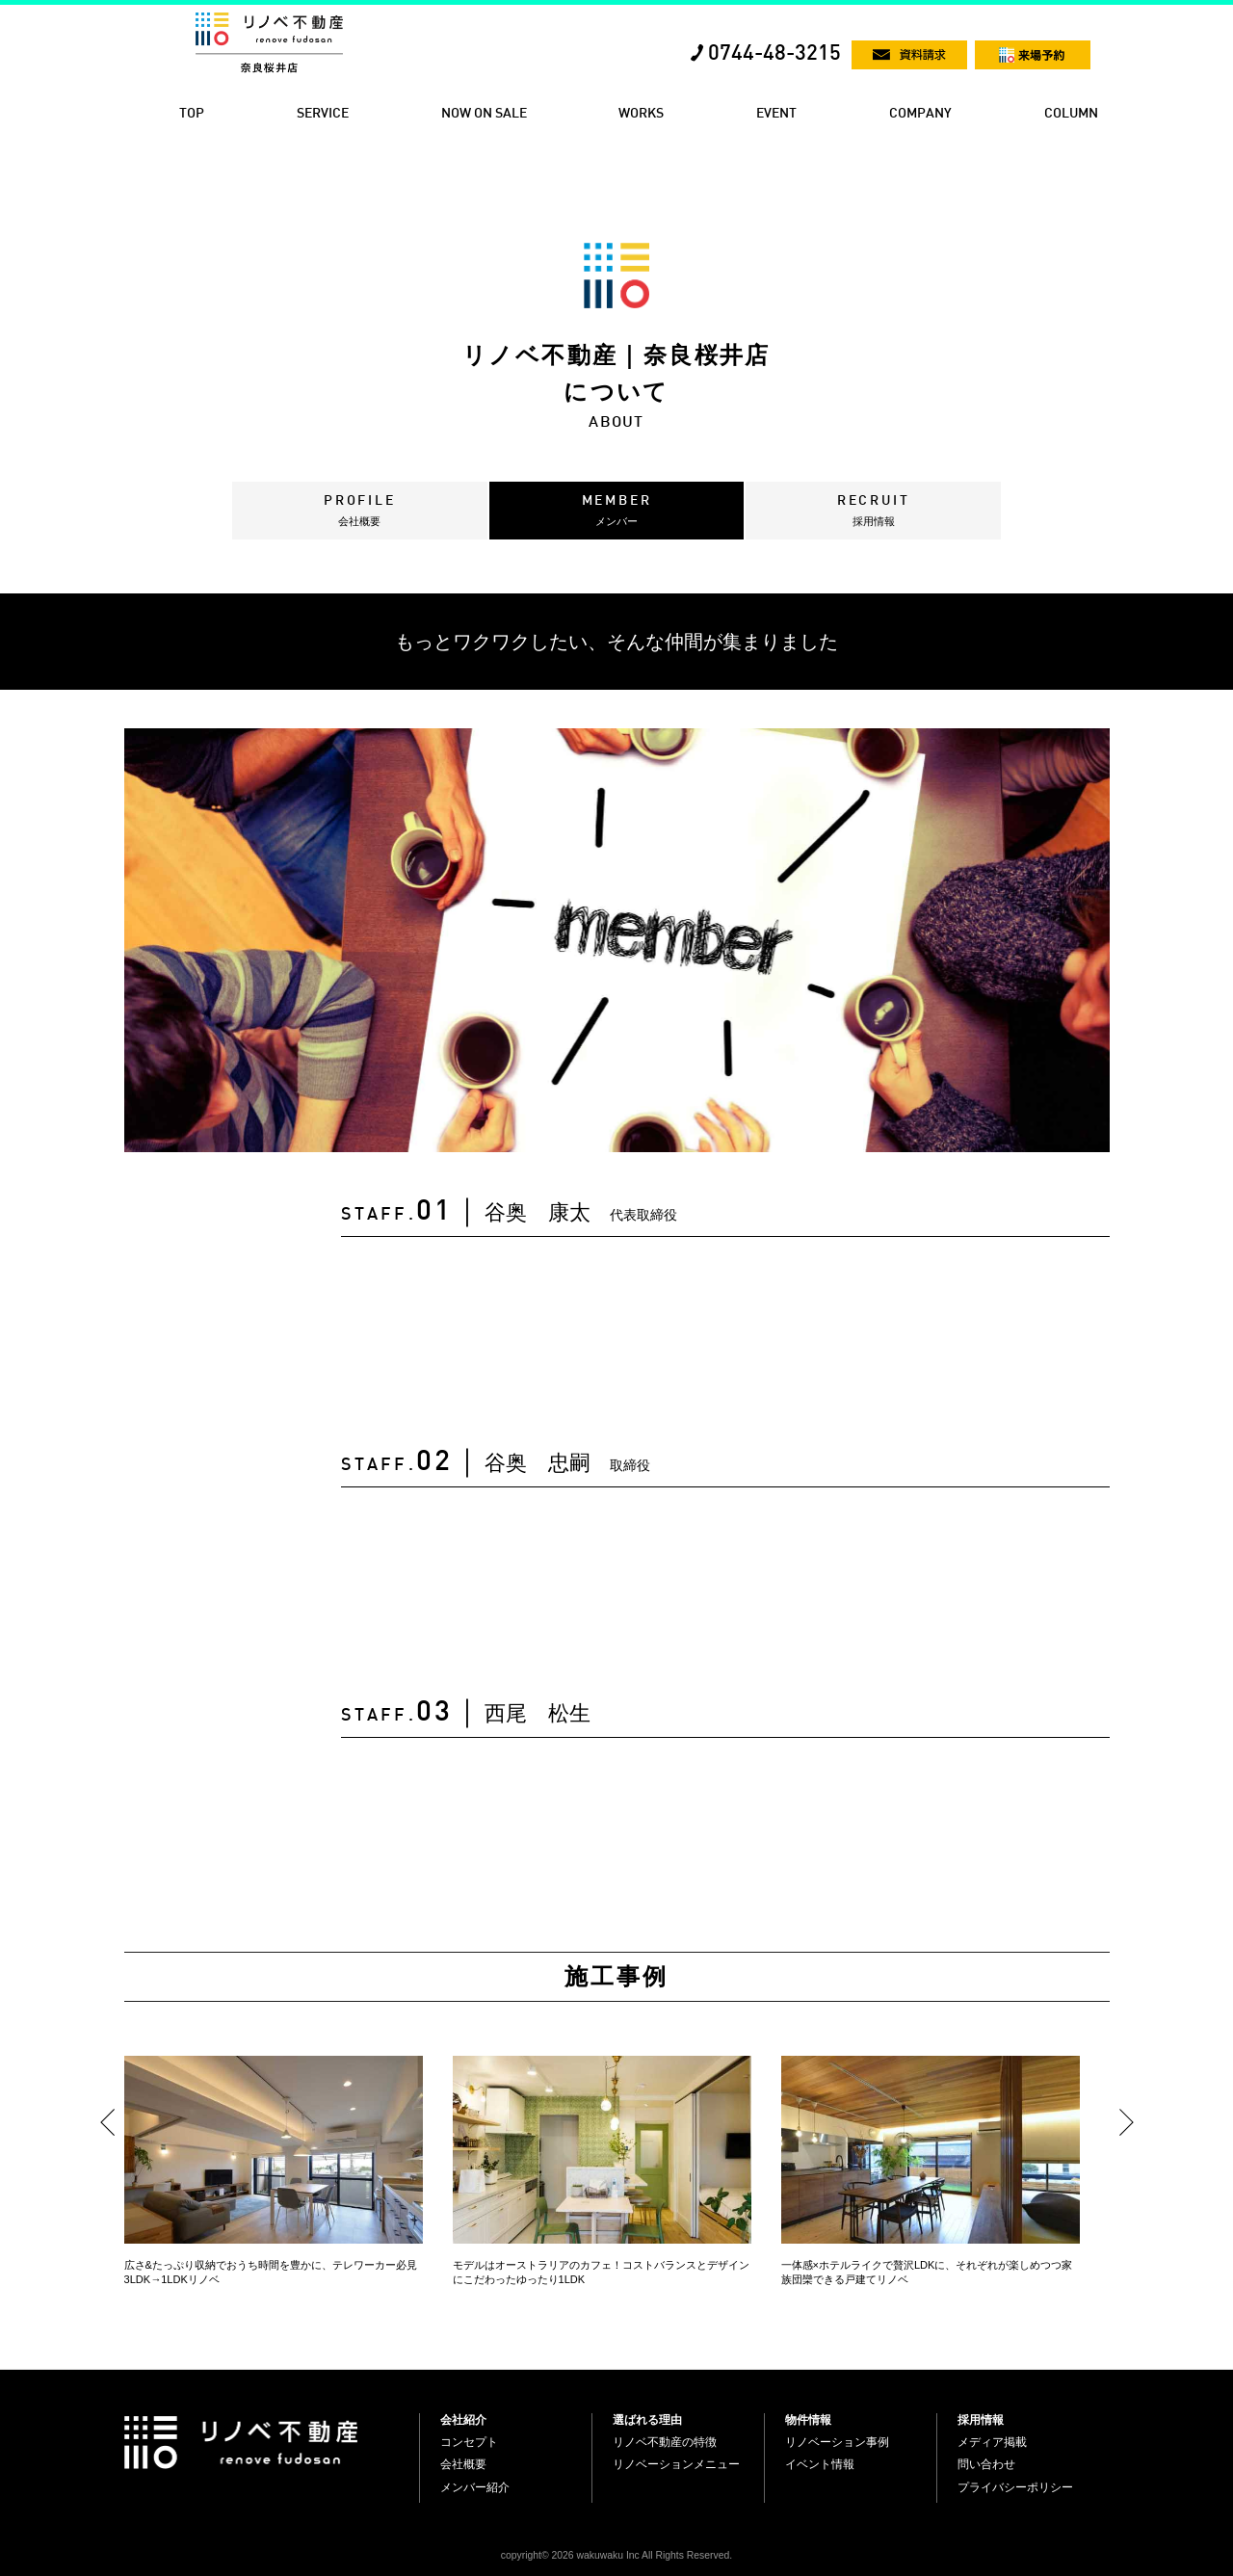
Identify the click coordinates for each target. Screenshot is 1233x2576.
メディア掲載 (992, 2442)
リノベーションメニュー (676, 2464)
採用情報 (981, 2420)
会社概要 (463, 2464)
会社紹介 (463, 2420)
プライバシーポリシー (1015, 2487)
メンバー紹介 (475, 2487)
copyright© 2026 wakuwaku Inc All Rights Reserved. (616, 2555)
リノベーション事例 (837, 2442)
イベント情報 (819, 2464)
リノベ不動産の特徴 (665, 2442)
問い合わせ (986, 2464)
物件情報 (808, 2420)
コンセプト (469, 2442)
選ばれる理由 (647, 2420)
